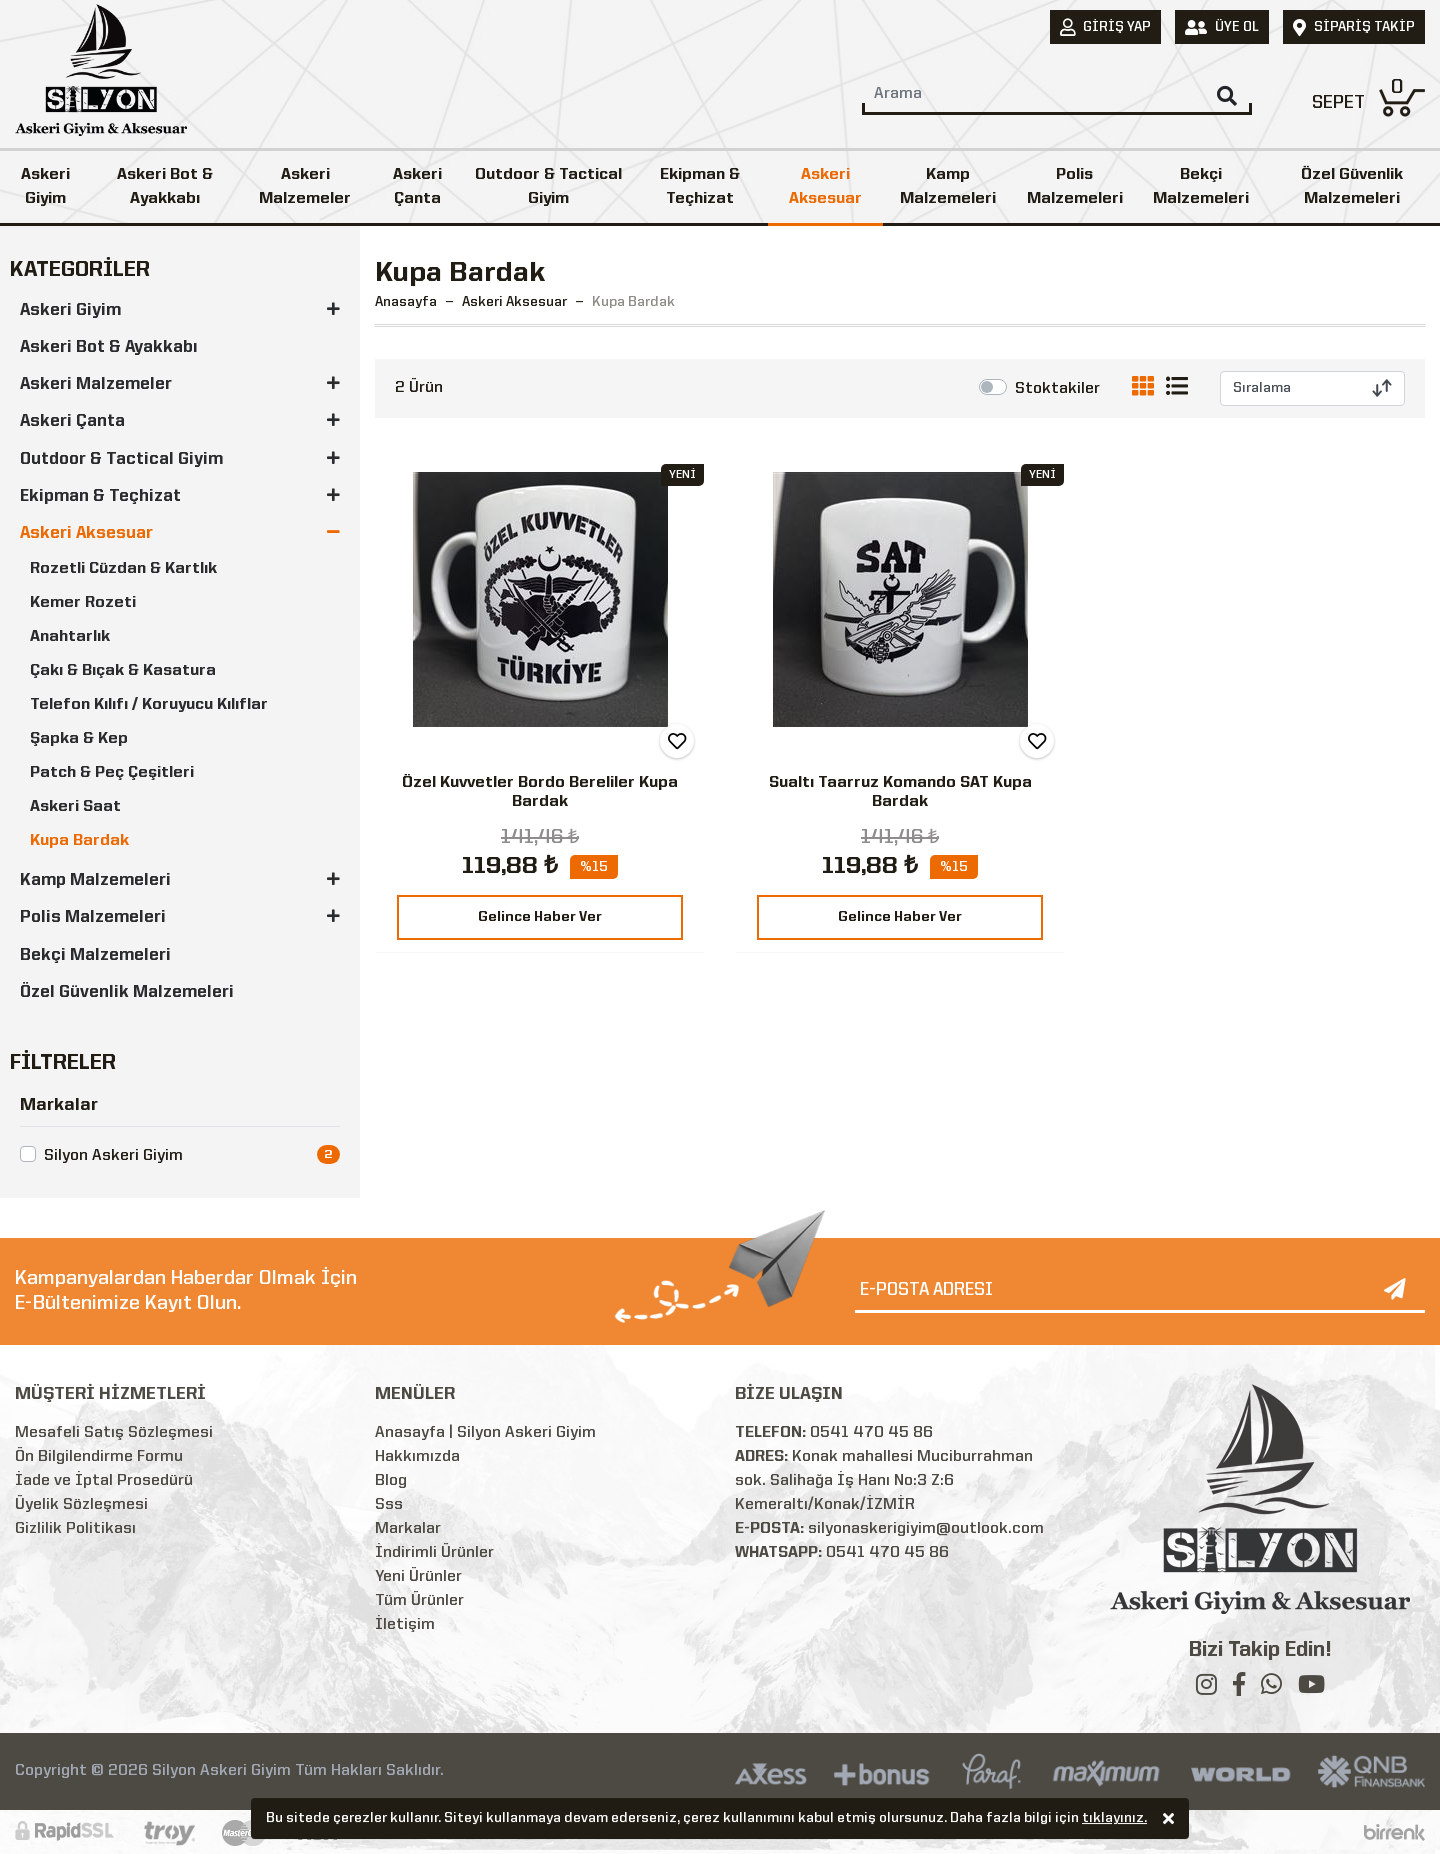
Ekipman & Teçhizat (700, 187)
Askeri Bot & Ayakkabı (165, 187)
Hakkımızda (417, 1457)
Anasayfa (406, 302)
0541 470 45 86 (871, 1433)
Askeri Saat (75, 807)
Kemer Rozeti (83, 603)
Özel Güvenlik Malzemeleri (127, 992)
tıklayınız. (1114, 1820)
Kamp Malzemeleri (948, 187)
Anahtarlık (70, 637)
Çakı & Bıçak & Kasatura (123, 671)
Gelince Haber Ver (540, 917)
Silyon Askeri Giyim (113, 1156)
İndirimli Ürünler (434, 1553)
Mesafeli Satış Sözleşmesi (114, 1433)
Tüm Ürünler (419, 1601)
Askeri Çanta (417, 187)
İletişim (405, 1625)
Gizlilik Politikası (75, 1529)
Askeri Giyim (45, 187)
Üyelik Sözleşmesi (81, 1505)
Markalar (408, 1529)
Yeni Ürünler (418, 1577)
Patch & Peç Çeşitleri (112, 773)
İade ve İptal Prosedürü (104, 1481)
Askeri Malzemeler (305, 187)
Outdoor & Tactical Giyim (548, 187)
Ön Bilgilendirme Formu (99, 1457)
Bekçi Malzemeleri (1201, 187)
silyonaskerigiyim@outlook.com (926, 1529)
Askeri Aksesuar (825, 187)
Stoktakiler (1057, 389)
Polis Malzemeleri (1075, 187)
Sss (389, 1505)
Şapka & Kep (79, 739)
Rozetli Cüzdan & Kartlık (123, 569)
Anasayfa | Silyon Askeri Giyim (485, 1433)
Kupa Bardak (79, 841)
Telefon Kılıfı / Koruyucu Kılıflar (149, 705)
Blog (391, 1481)
